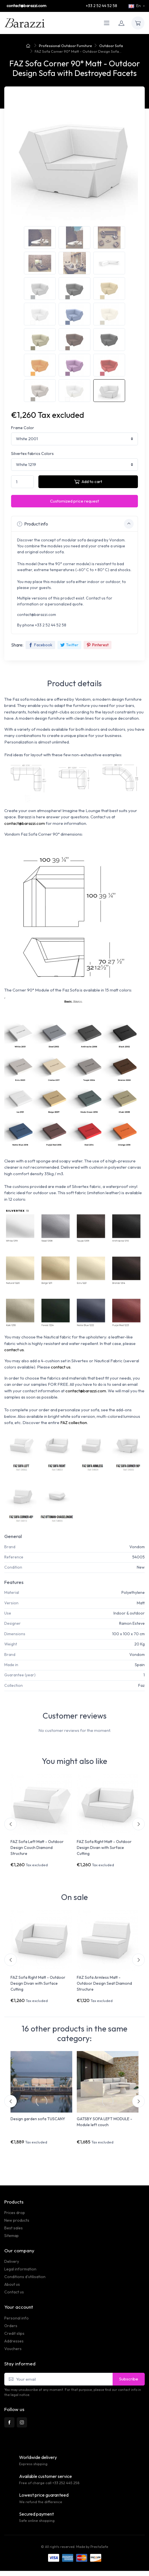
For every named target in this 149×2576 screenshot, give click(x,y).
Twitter (69, 644)
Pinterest (97, 644)
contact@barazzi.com (26, 5)
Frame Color (22, 427)
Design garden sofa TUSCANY (38, 2118)
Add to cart (88, 481)
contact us (14, 1349)
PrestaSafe (99, 2547)
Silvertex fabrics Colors (32, 453)
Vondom (137, 1546)
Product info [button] (75, 524)
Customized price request (74, 501)
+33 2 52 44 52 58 (101, 5)
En (135, 5)
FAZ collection (73, 1422)
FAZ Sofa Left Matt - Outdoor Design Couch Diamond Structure (37, 1847)
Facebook (40, 644)
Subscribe (128, 2379)
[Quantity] (22, 481)
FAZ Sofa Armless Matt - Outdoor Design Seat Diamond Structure (104, 1983)
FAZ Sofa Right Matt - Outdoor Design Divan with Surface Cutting (104, 1847)
